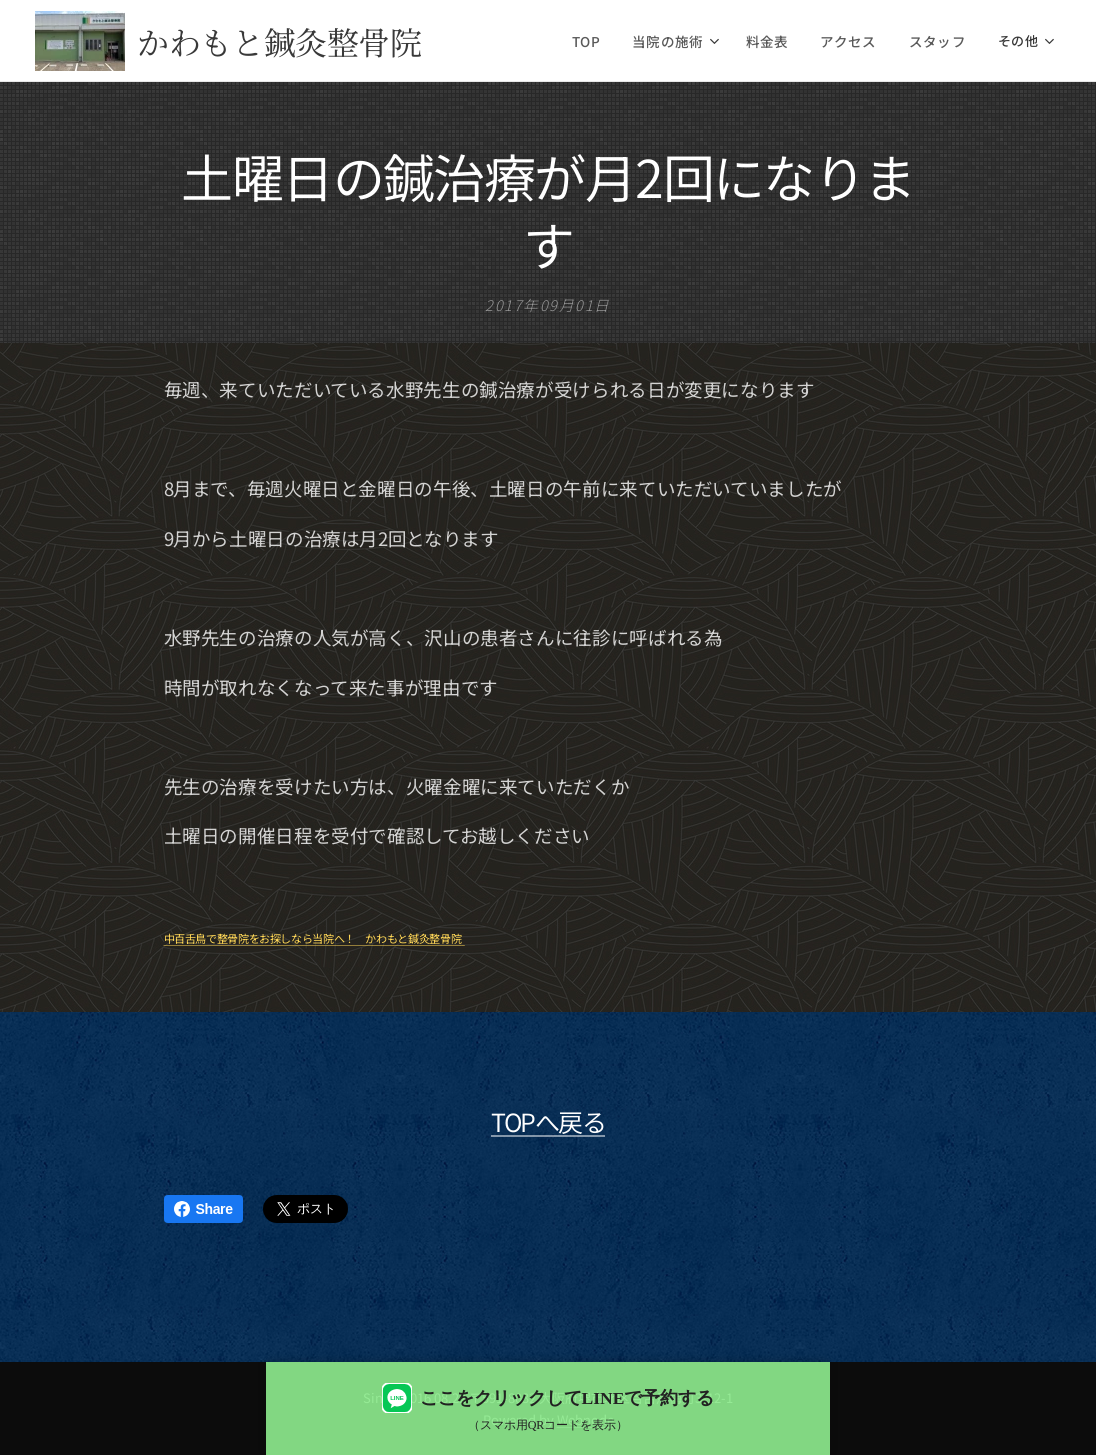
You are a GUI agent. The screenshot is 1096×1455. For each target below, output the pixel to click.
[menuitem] (608, 41)
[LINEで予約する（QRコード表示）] (548, 1408)
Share (203, 1209)
